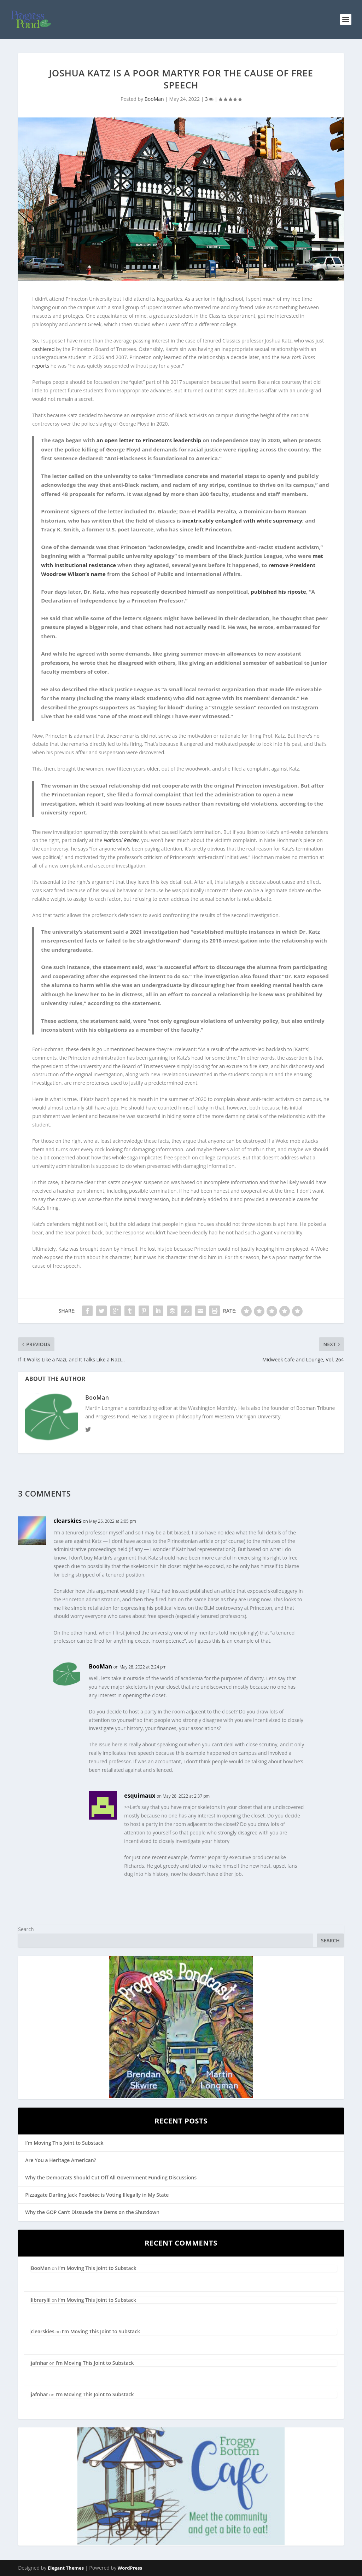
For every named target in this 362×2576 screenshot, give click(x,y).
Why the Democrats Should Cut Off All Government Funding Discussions (111, 2177)
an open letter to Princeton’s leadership (149, 440)
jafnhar (39, 2362)
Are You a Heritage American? (60, 2160)
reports (40, 365)
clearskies (67, 1521)
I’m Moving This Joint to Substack (64, 2142)
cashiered (43, 349)
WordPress (130, 2568)
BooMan (154, 99)
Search (26, 1929)
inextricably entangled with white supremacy (242, 520)
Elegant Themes (66, 2568)
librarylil (41, 2299)
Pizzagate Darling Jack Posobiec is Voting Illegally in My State (97, 2194)
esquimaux (139, 1795)
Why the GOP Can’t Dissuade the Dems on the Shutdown (92, 2212)
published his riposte (278, 591)
